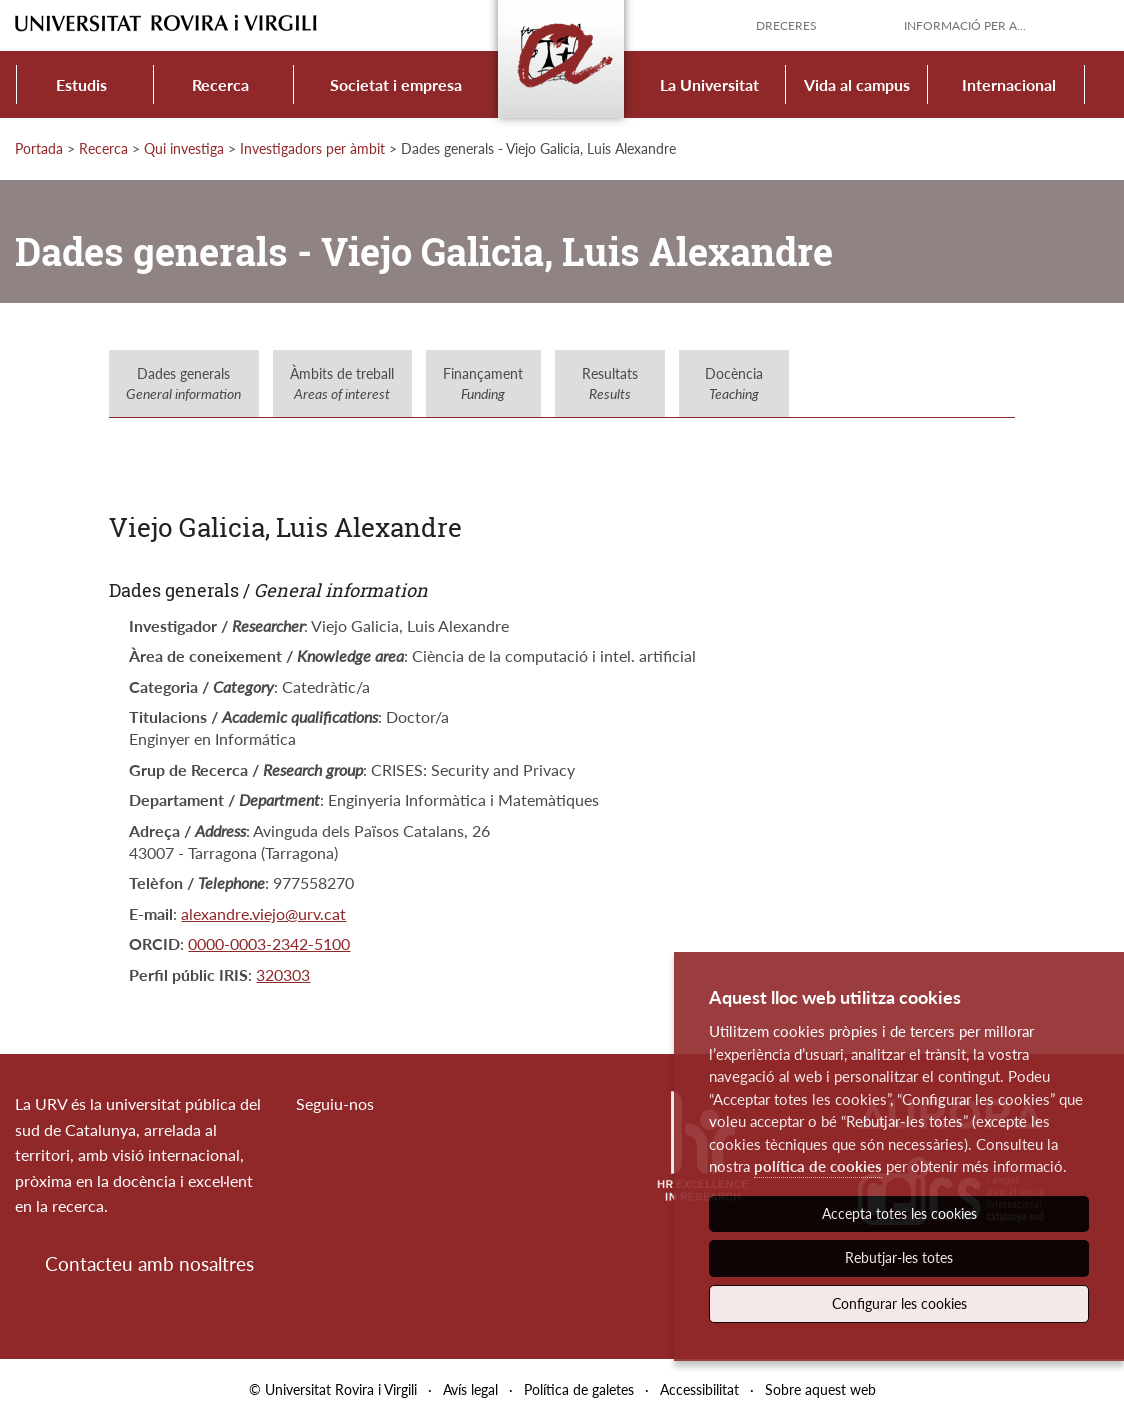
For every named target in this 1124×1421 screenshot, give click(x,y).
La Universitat (709, 84)
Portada (39, 148)
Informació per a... (965, 25)
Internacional (1009, 84)
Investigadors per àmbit (312, 148)
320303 (283, 974)
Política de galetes (579, 1389)
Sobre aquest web (820, 1389)
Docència (734, 383)
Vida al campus (857, 84)
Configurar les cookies (899, 1303)
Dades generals (183, 383)
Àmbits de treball (342, 383)
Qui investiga (184, 148)
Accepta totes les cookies (899, 1213)
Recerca (220, 84)
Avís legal (470, 1389)
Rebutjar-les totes (899, 1257)
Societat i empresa (396, 84)
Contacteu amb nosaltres (149, 1263)
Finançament (483, 383)
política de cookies (818, 1166)
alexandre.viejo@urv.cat (263, 913)
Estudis (81, 84)
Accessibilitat (699, 1389)
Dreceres (786, 25)
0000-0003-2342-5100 (269, 943)
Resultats (610, 383)
